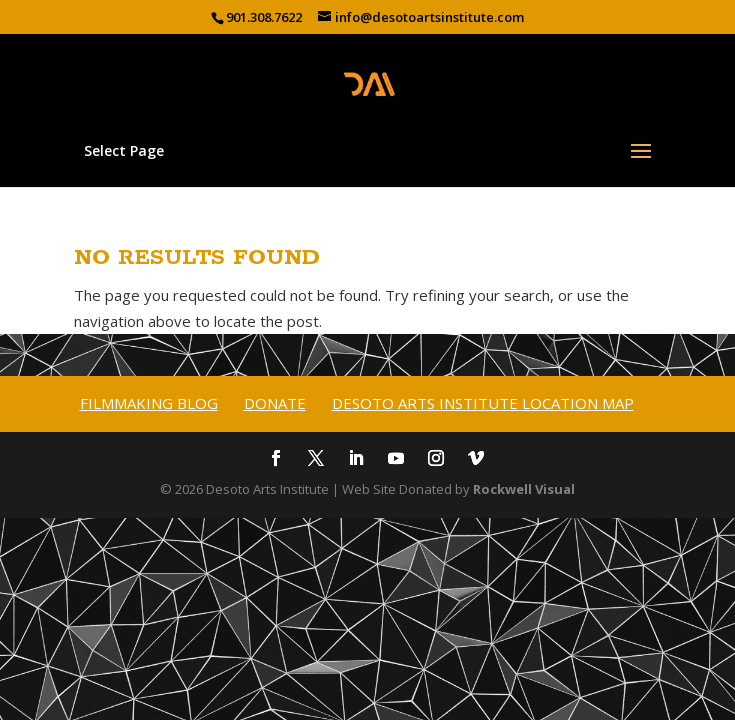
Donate (275, 403)
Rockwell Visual (524, 489)
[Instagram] (436, 460)
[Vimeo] (476, 460)
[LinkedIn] (356, 460)
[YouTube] (396, 460)
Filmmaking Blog (149, 403)
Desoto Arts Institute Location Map (483, 403)
